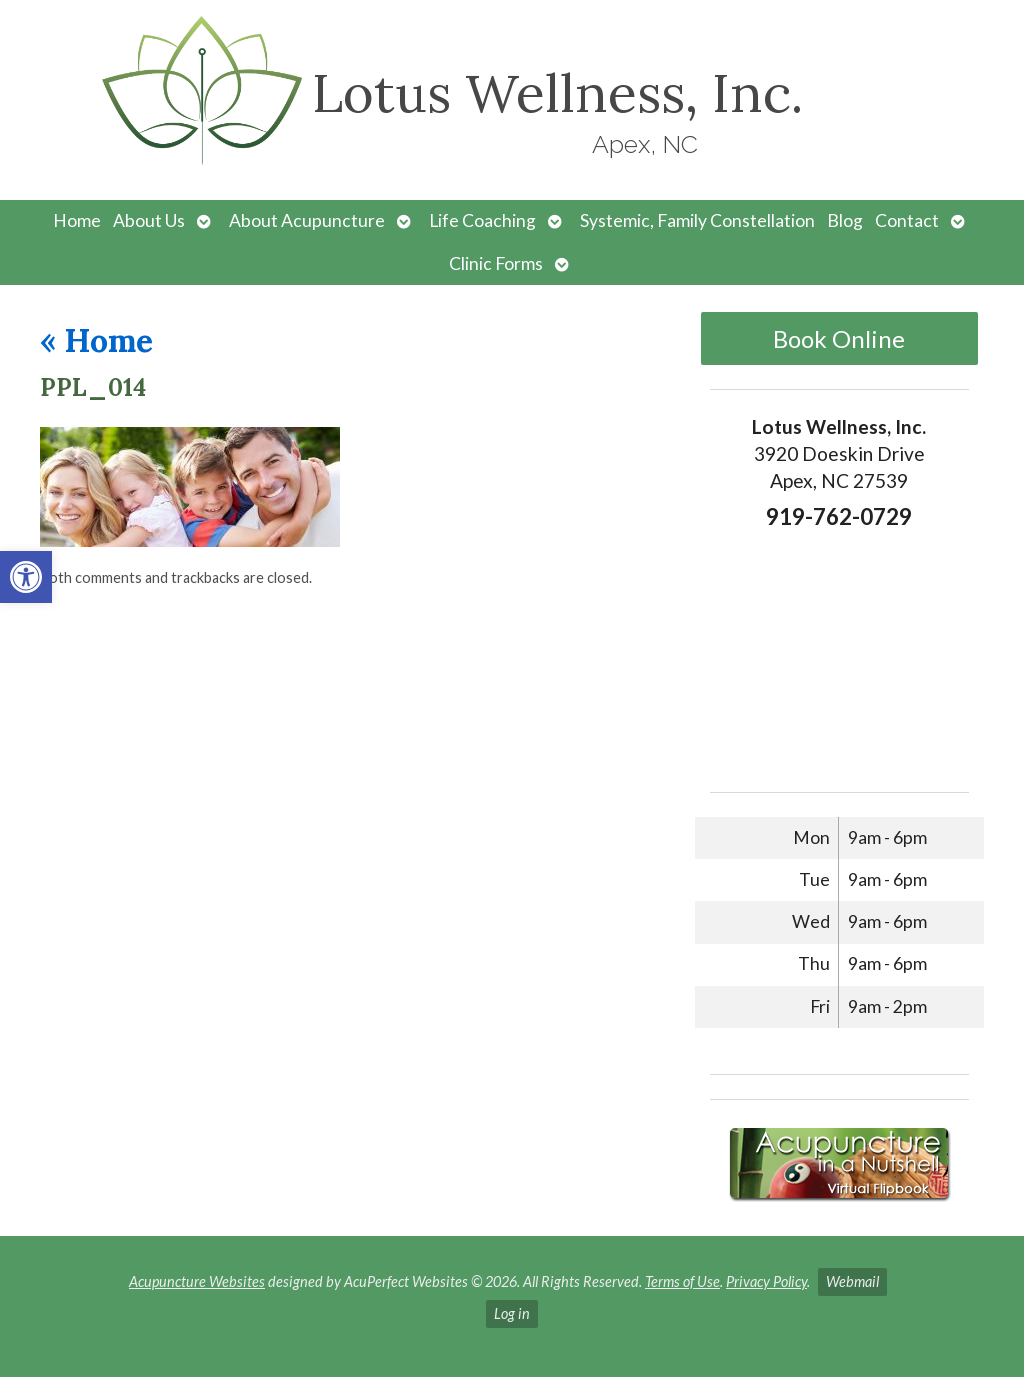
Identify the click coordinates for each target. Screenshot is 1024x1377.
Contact (907, 220)
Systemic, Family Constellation (697, 220)
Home (77, 220)
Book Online (839, 338)
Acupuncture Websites (197, 1281)
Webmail (852, 1281)
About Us (149, 220)
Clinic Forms (496, 263)
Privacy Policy (766, 1281)
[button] (26, 577)
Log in (512, 1313)
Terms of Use (682, 1281)
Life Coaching (482, 220)
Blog (845, 220)
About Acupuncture (307, 220)
